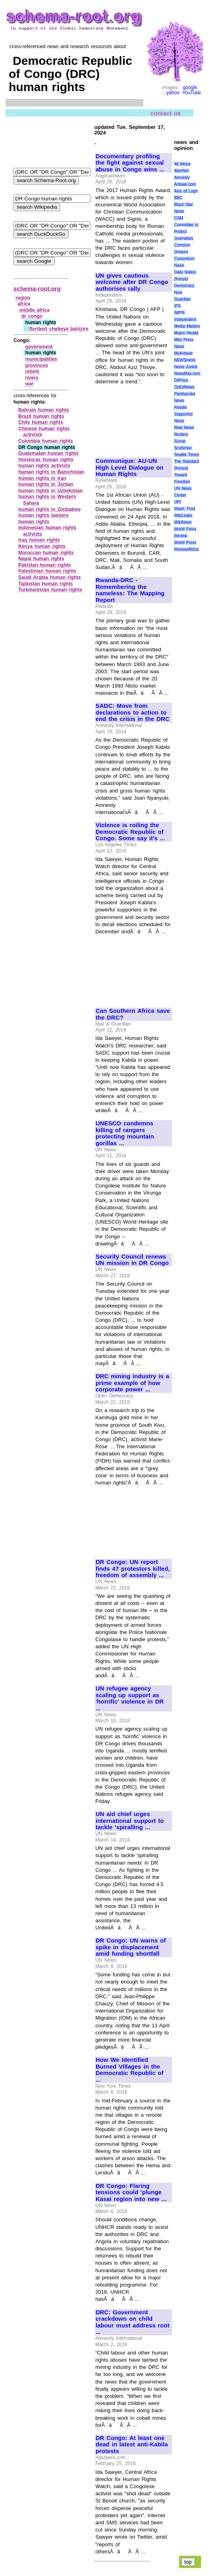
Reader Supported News (183, 414)
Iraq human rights (39, 540)
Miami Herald (186, 333)
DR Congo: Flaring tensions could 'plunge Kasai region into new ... (131, 2192)
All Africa (182, 164)
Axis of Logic (186, 191)
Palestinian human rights (47, 571)
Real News (184, 427)
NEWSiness (184, 360)
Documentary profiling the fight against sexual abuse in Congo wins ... (130, 163)
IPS (177, 306)
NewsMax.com (187, 373)
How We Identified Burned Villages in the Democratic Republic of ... (130, 2070)
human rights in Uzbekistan (50, 490)
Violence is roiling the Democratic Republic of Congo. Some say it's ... (130, 831)
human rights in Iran (42, 478)
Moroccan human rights (46, 553)
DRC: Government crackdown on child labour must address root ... (133, 2322)
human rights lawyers (43, 515)
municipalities (41, 359)
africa (24, 304)
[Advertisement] (133, 418)
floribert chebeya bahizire (58, 329)
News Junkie (185, 367)
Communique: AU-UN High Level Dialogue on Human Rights (130, 467)
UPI (177, 502)
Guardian (182, 299)
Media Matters (187, 326)
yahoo (173, 92)
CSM (178, 218)
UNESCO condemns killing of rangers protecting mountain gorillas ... (125, 1133)
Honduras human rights (46, 459)
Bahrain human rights (43, 410)
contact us (165, 113)
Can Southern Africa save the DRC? (133, 1014)
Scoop (179, 441)
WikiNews (182, 522)
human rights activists (44, 465)
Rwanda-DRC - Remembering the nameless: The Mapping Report (130, 590)
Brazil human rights (41, 416)
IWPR (179, 313)
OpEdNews (184, 387)
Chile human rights (40, 422)
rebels (32, 371)
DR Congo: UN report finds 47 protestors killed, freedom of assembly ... (133, 1568)
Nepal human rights (41, 558)
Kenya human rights (42, 546)
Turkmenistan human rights (50, 590)
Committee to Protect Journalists (186, 232)
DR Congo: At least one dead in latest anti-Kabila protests (132, 2444)
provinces (36, 365)
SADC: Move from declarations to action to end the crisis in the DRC (133, 712)
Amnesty (181, 177)
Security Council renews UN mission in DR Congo (132, 1260)
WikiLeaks (183, 515)
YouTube (191, 92)
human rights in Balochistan (51, 472)
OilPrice (181, 380)
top (188, 2562)
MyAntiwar (183, 353)
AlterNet (181, 171)
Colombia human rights (45, 441)
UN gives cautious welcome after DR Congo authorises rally (132, 282)
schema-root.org (37, 288)
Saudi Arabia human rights (49, 577)
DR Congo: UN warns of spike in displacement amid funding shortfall (131, 1947)
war (29, 384)
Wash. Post (184, 509)
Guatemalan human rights (48, 453)
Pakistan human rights (44, 565)
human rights (33, 522)
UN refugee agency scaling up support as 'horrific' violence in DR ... (130, 1698)
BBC (178, 198)
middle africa (35, 310)
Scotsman (182, 448)
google (190, 87)
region (23, 298)
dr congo (32, 316)
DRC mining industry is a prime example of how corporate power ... (132, 1383)
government (39, 347)
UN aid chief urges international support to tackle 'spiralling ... (130, 1820)
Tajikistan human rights (45, 584)
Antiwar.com (184, 184)
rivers (32, 378)
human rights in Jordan (45, 484)
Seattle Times (186, 455)
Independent (185, 319)
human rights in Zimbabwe (49, 509)
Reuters (181, 434)
